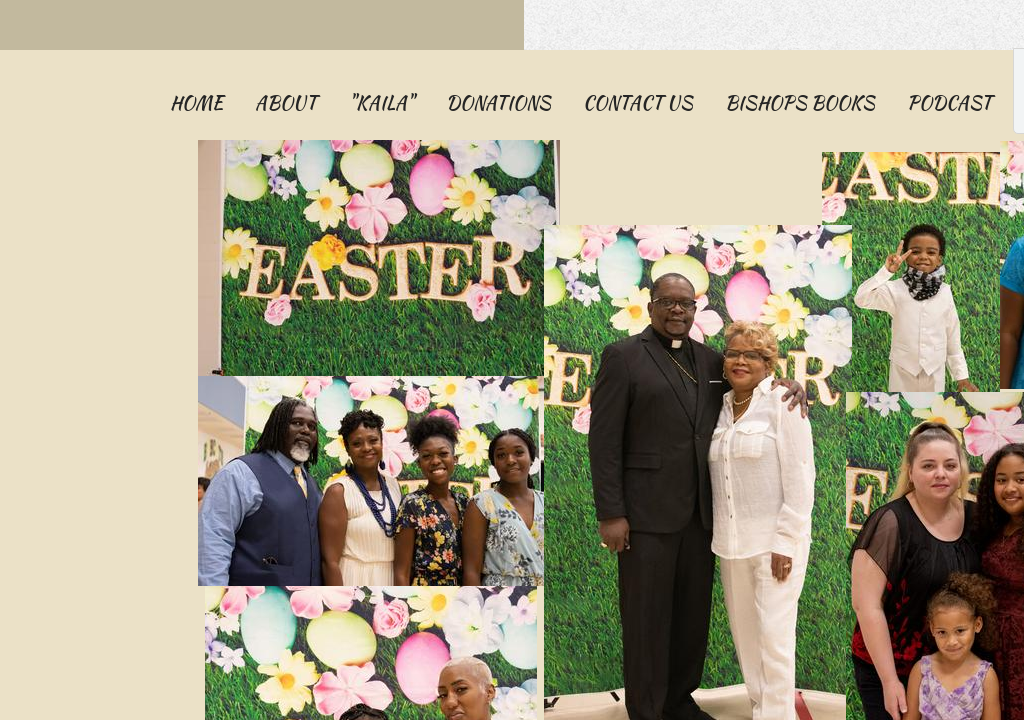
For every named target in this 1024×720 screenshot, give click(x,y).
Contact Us (638, 102)
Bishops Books (800, 102)
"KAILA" (381, 102)
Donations (498, 102)
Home (196, 102)
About (286, 102)
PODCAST (949, 102)
